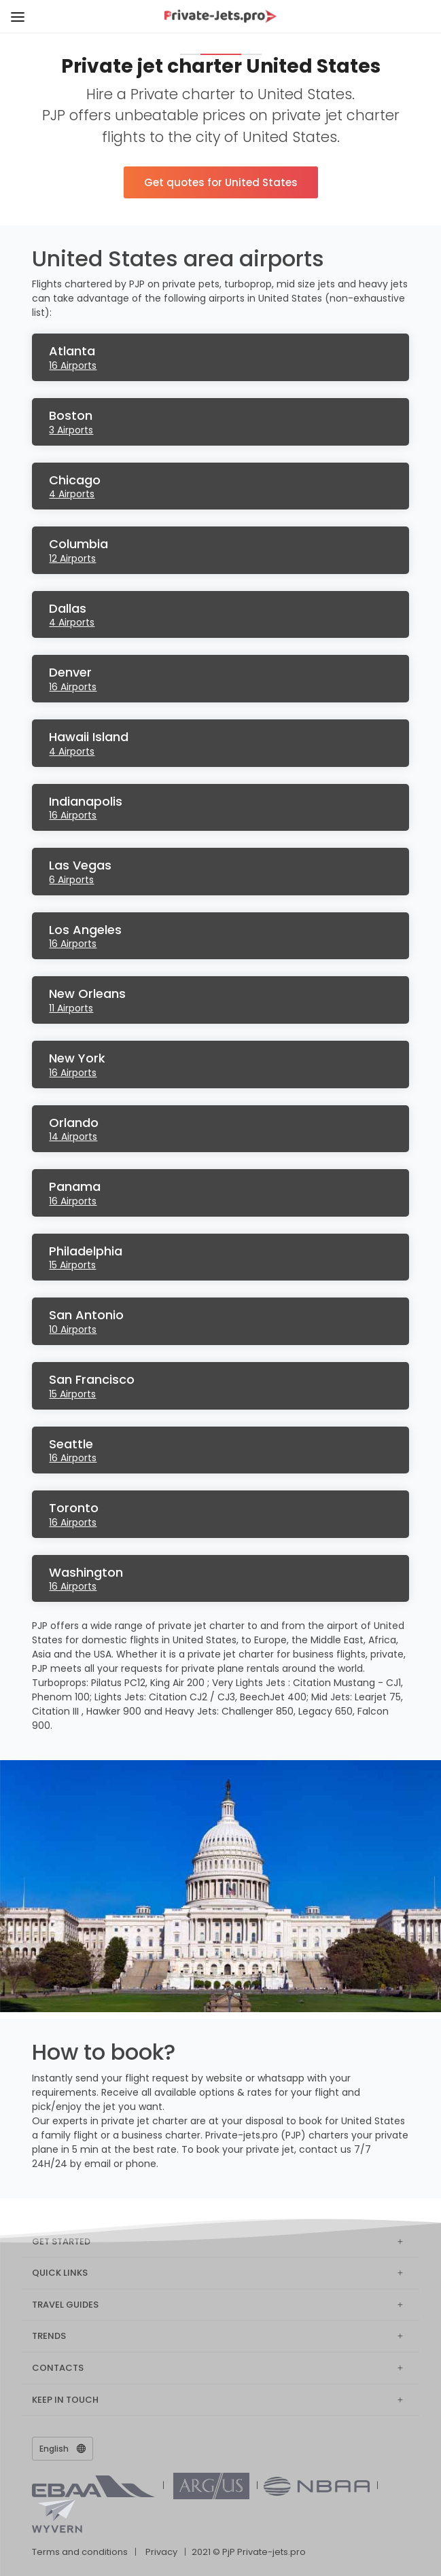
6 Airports (71, 880)
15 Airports (72, 1265)
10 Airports (72, 1329)
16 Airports (72, 365)
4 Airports (71, 494)
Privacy (161, 2551)
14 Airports (73, 1136)
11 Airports (71, 1008)
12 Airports (72, 558)
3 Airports (71, 430)
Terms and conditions (80, 2551)
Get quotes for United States (221, 182)
